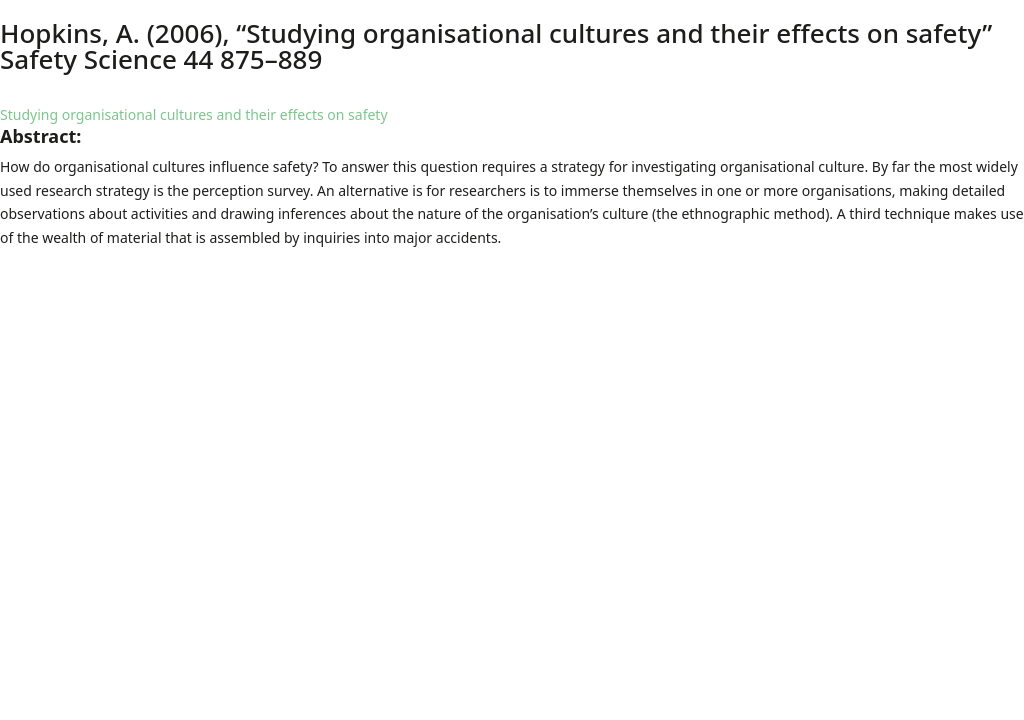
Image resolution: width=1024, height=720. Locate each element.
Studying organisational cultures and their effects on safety (194, 114)
